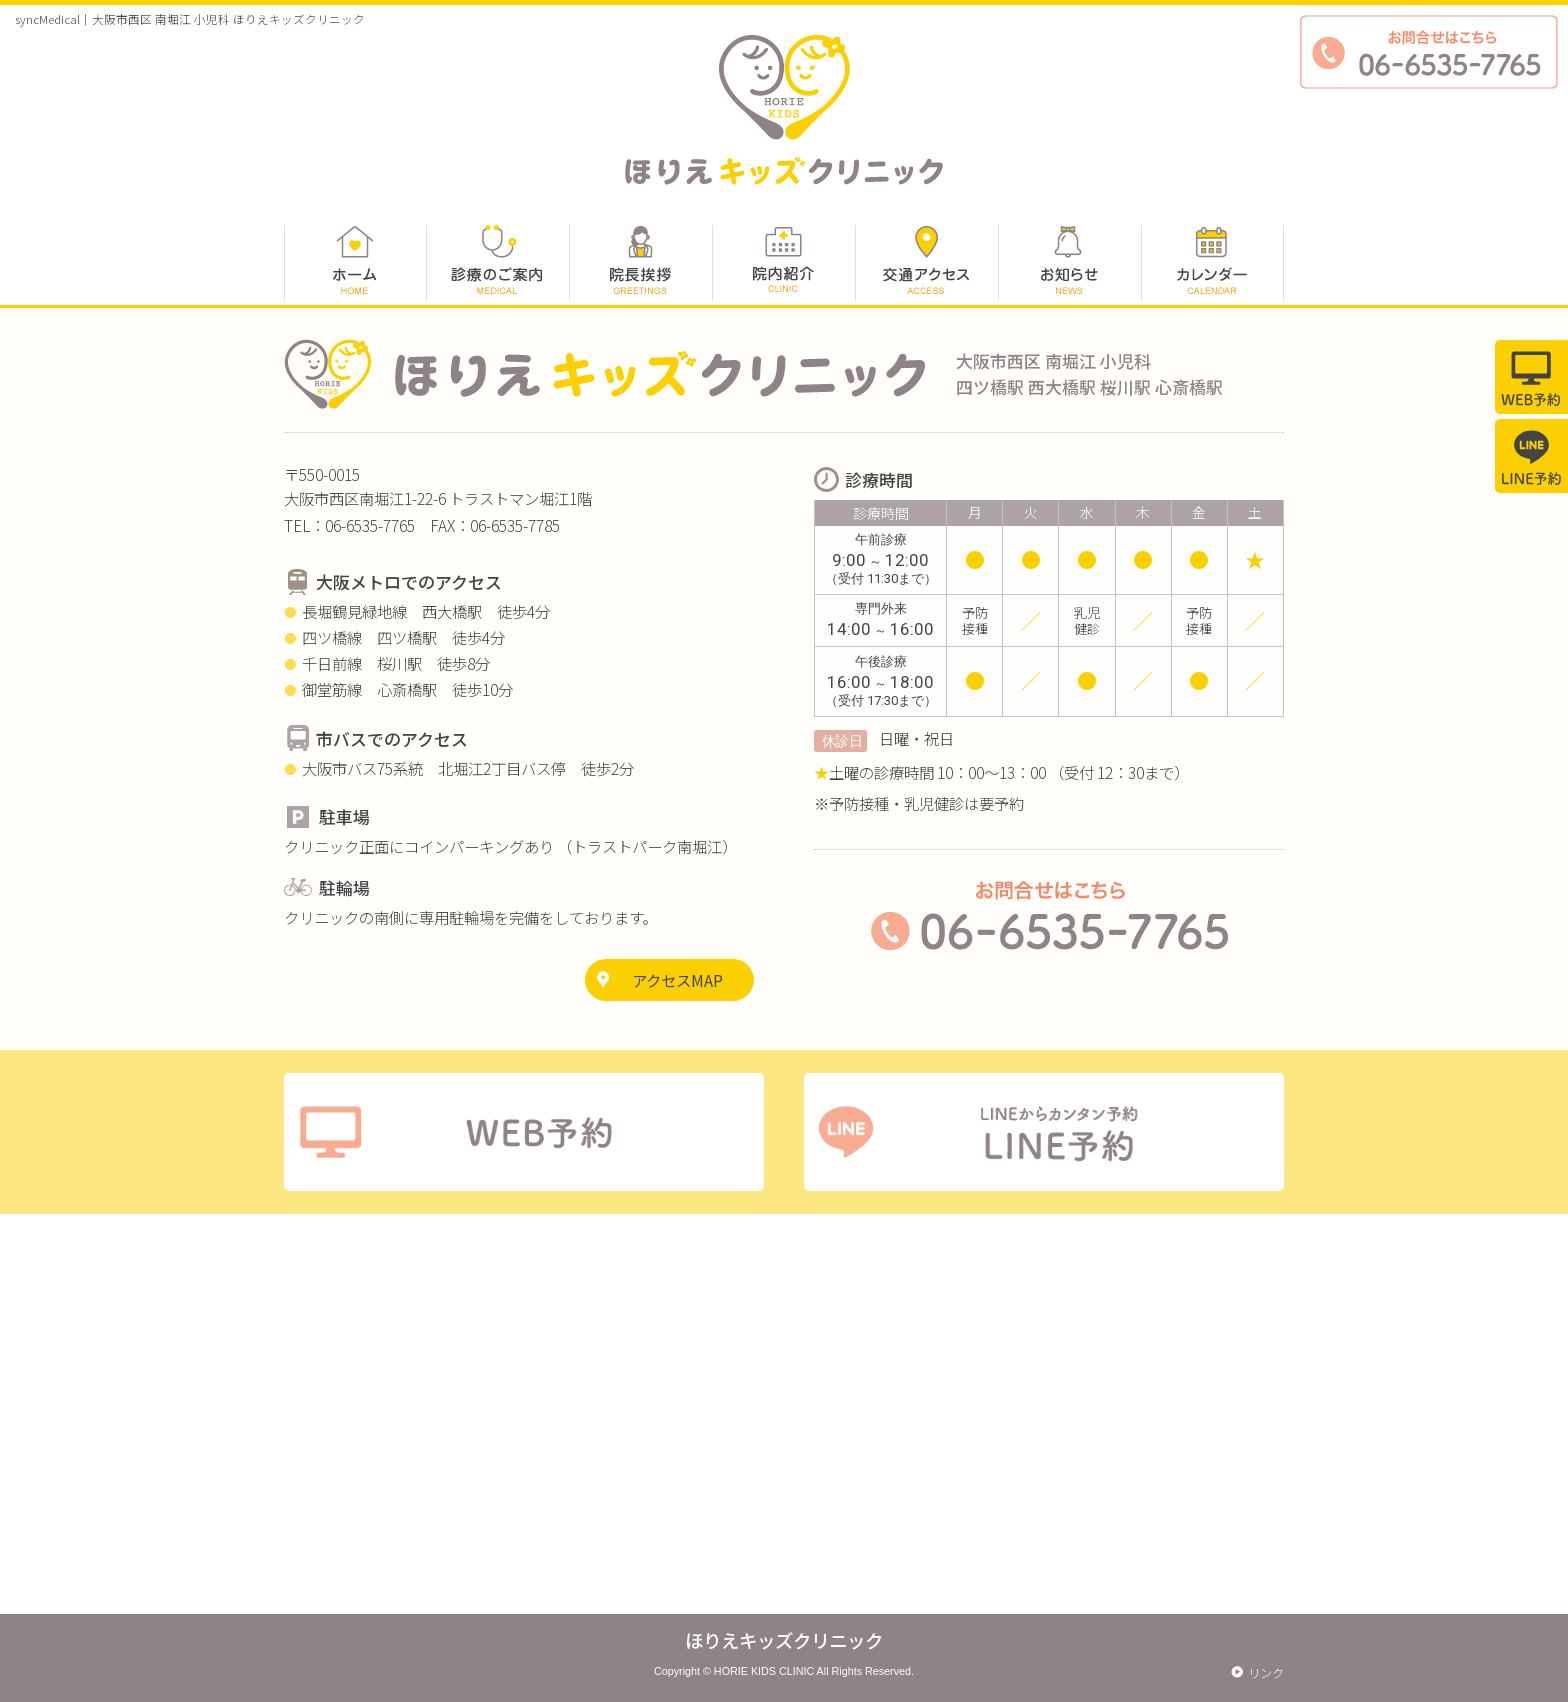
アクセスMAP (677, 980)
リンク (1266, 1673)
